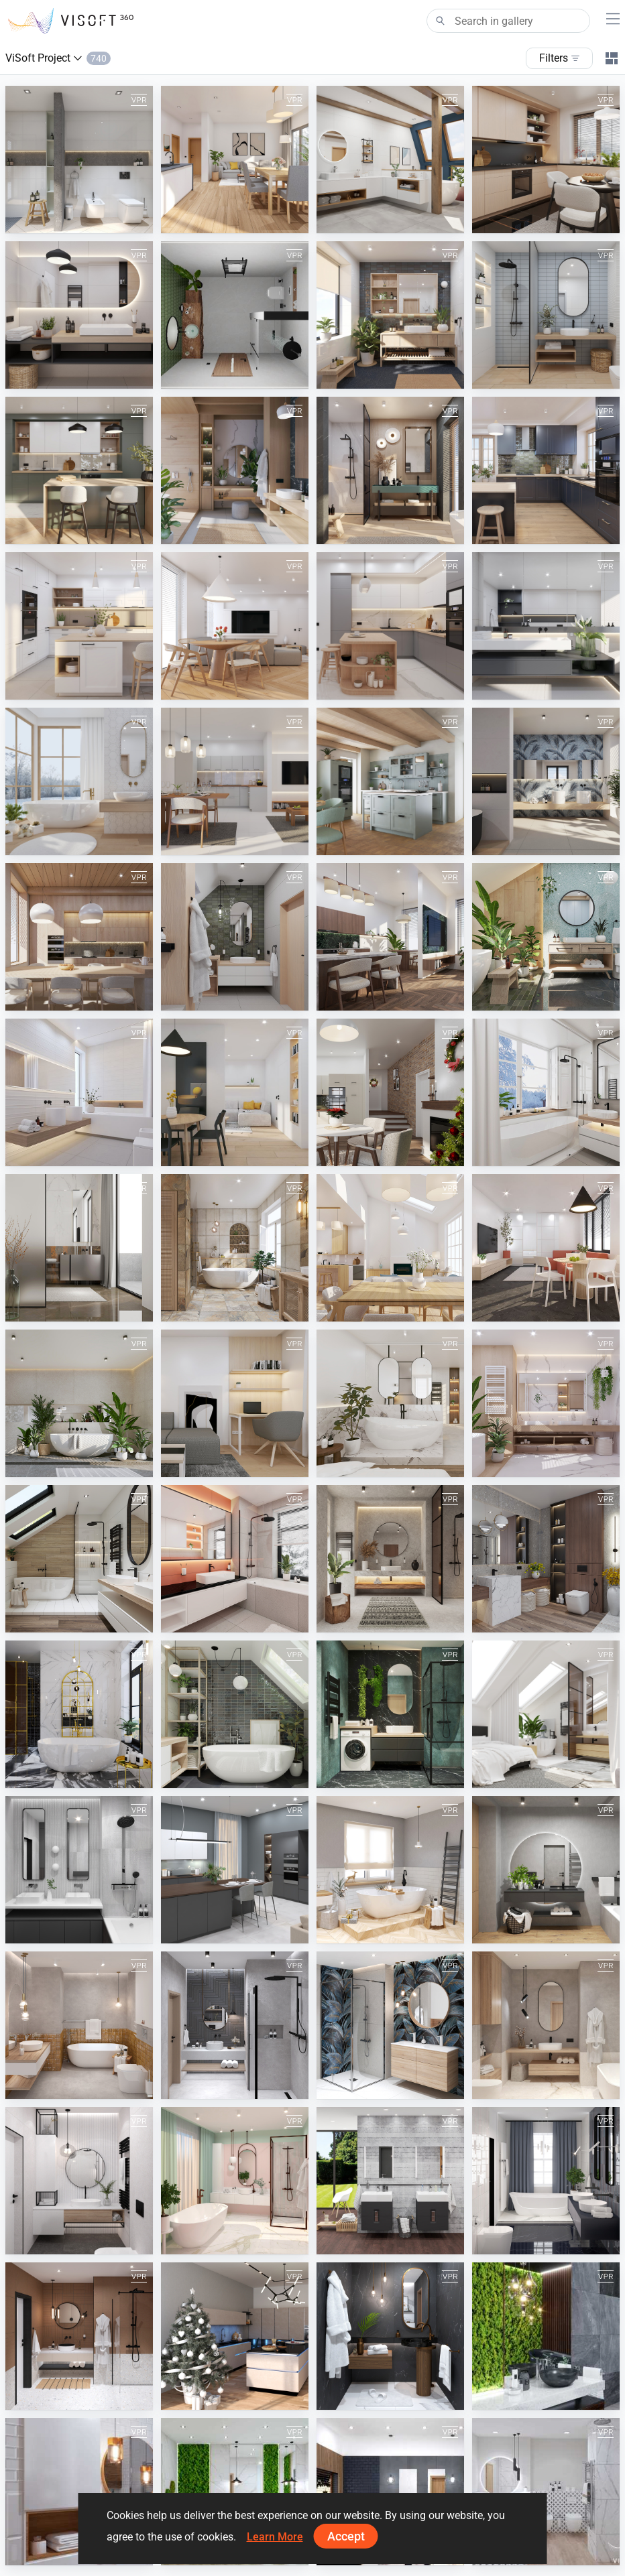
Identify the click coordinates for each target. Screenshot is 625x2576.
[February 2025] (390, 626)
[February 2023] (79, 1558)
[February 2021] (546, 2180)
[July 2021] (234, 2025)
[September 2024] (234, 781)
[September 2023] (234, 1248)
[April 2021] (79, 2180)
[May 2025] (546, 470)
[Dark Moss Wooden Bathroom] (546, 2336)
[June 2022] (79, 1869)
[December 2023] (390, 1092)
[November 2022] (546, 1558)
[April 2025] (79, 626)
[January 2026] (390, 159)
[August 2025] (79, 470)
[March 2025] (234, 626)
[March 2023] (546, 1403)
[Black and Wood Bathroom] (390, 2491)
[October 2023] (79, 1248)
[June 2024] (79, 937)
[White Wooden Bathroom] (79, 2491)
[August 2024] (390, 781)
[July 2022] (546, 1714)
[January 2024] (234, 1092)
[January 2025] (546, 626)
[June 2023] (79, 1403)
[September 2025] (546, 315)
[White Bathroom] (546, 2491)
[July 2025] (234, 470)
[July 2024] (546, 781)
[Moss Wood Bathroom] (234, 2491)
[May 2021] (546, 2025)
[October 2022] (79, 1714)
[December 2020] (234, 2336)
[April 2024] (390, 937)
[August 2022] (390, 1714)
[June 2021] (390, 2025)
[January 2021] (79, 2336)
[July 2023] (546, 1248)
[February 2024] (79, 1092)
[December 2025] (546, 159)
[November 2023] (546, 1092)
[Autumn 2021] (546, 1869)
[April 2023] (390, 1403)
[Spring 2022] (234, 1869)
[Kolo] (390, 2180)
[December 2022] (390, 1558)
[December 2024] (79, 781)
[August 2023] (390, 1248)
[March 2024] (546, 937)
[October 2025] (390, 315)
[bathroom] (234, 315)
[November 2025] (79, 315)
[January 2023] (234, 1558)
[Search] (508, 21)
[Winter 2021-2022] (390, 1869)
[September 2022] (234, 1714)
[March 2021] (234, 2180)
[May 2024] (234, 937)
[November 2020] (390, 2336)
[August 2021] (79, 2025)
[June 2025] (390, 470)
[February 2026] (234, 159)
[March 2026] (79, 159)
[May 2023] (234, 1403)
